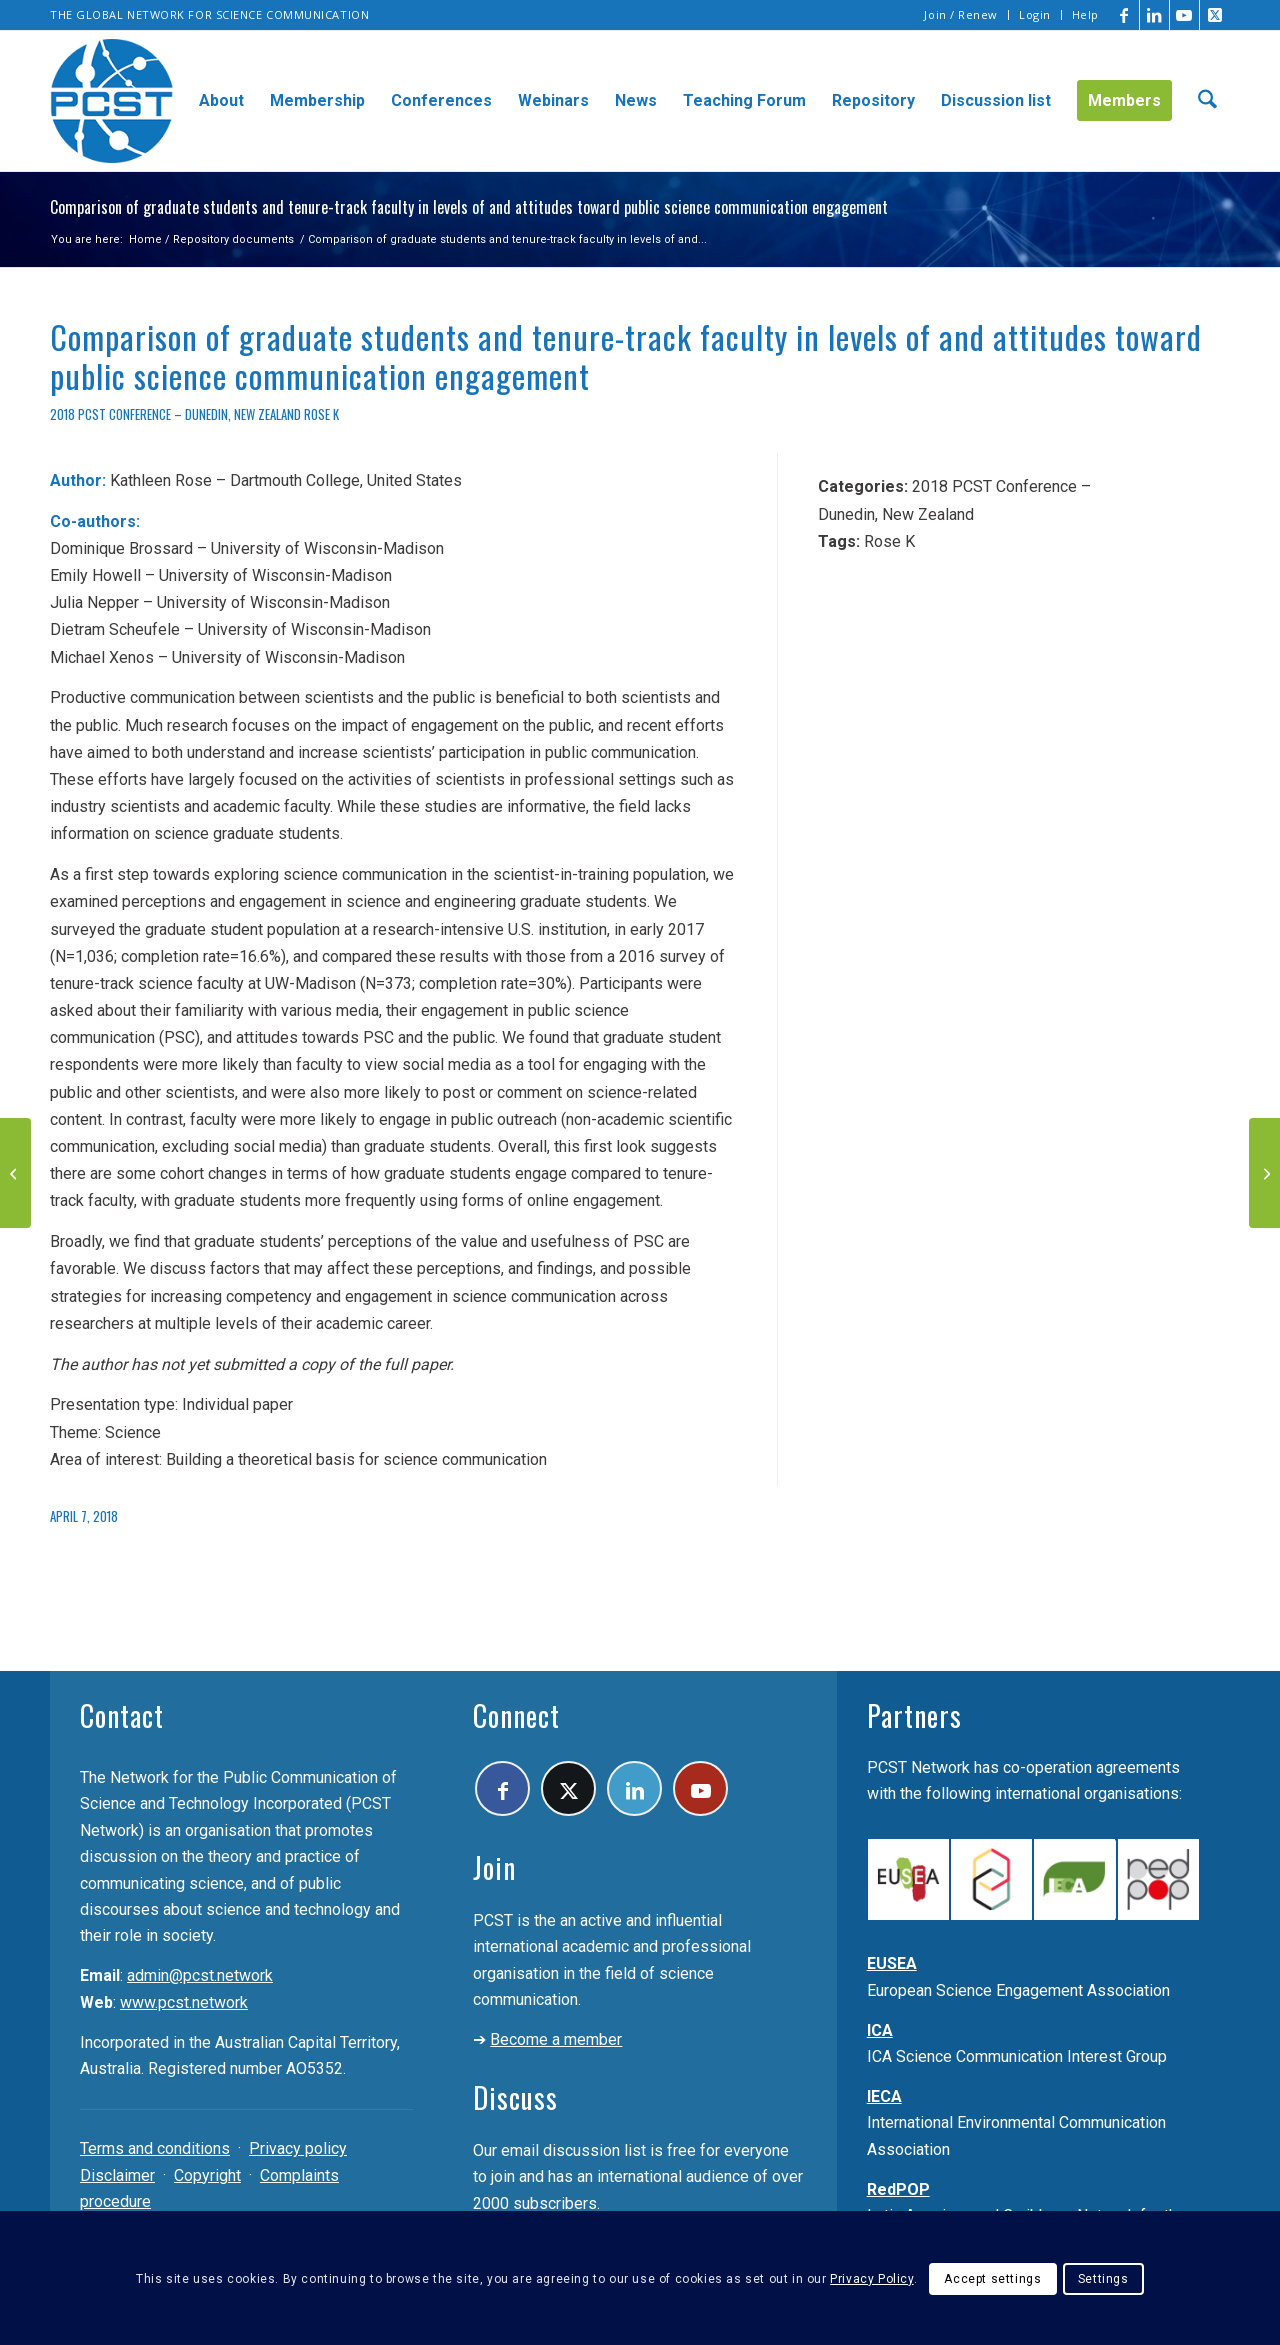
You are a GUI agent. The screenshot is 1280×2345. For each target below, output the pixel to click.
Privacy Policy (871, 2279)
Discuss (515, 2097)
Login (1035, 14)
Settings (1103, 2279)
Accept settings (992, 2279)
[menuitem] (961, 15)
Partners (914, 1715)
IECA (884, 2096)
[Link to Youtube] (1184, 15)
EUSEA (892, 1963)
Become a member (556, 2039)
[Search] (1207, 101)
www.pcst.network (184, 2002)
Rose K (321, 414)
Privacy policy (298, 2148)
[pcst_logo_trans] (112, 101)
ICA (880, 2030)
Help (1085, 14)
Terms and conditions (155, 2148)
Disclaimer (117, 2175)
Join (494, 1867)
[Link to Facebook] (1124, 15)
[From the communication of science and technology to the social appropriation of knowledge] (1264, 1173)
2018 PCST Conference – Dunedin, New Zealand (175, 414)
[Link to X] (1215, 15)
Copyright (207, 2175)
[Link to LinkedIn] (1154, 15)
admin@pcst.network (200, 1975)
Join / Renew (961, 14)
